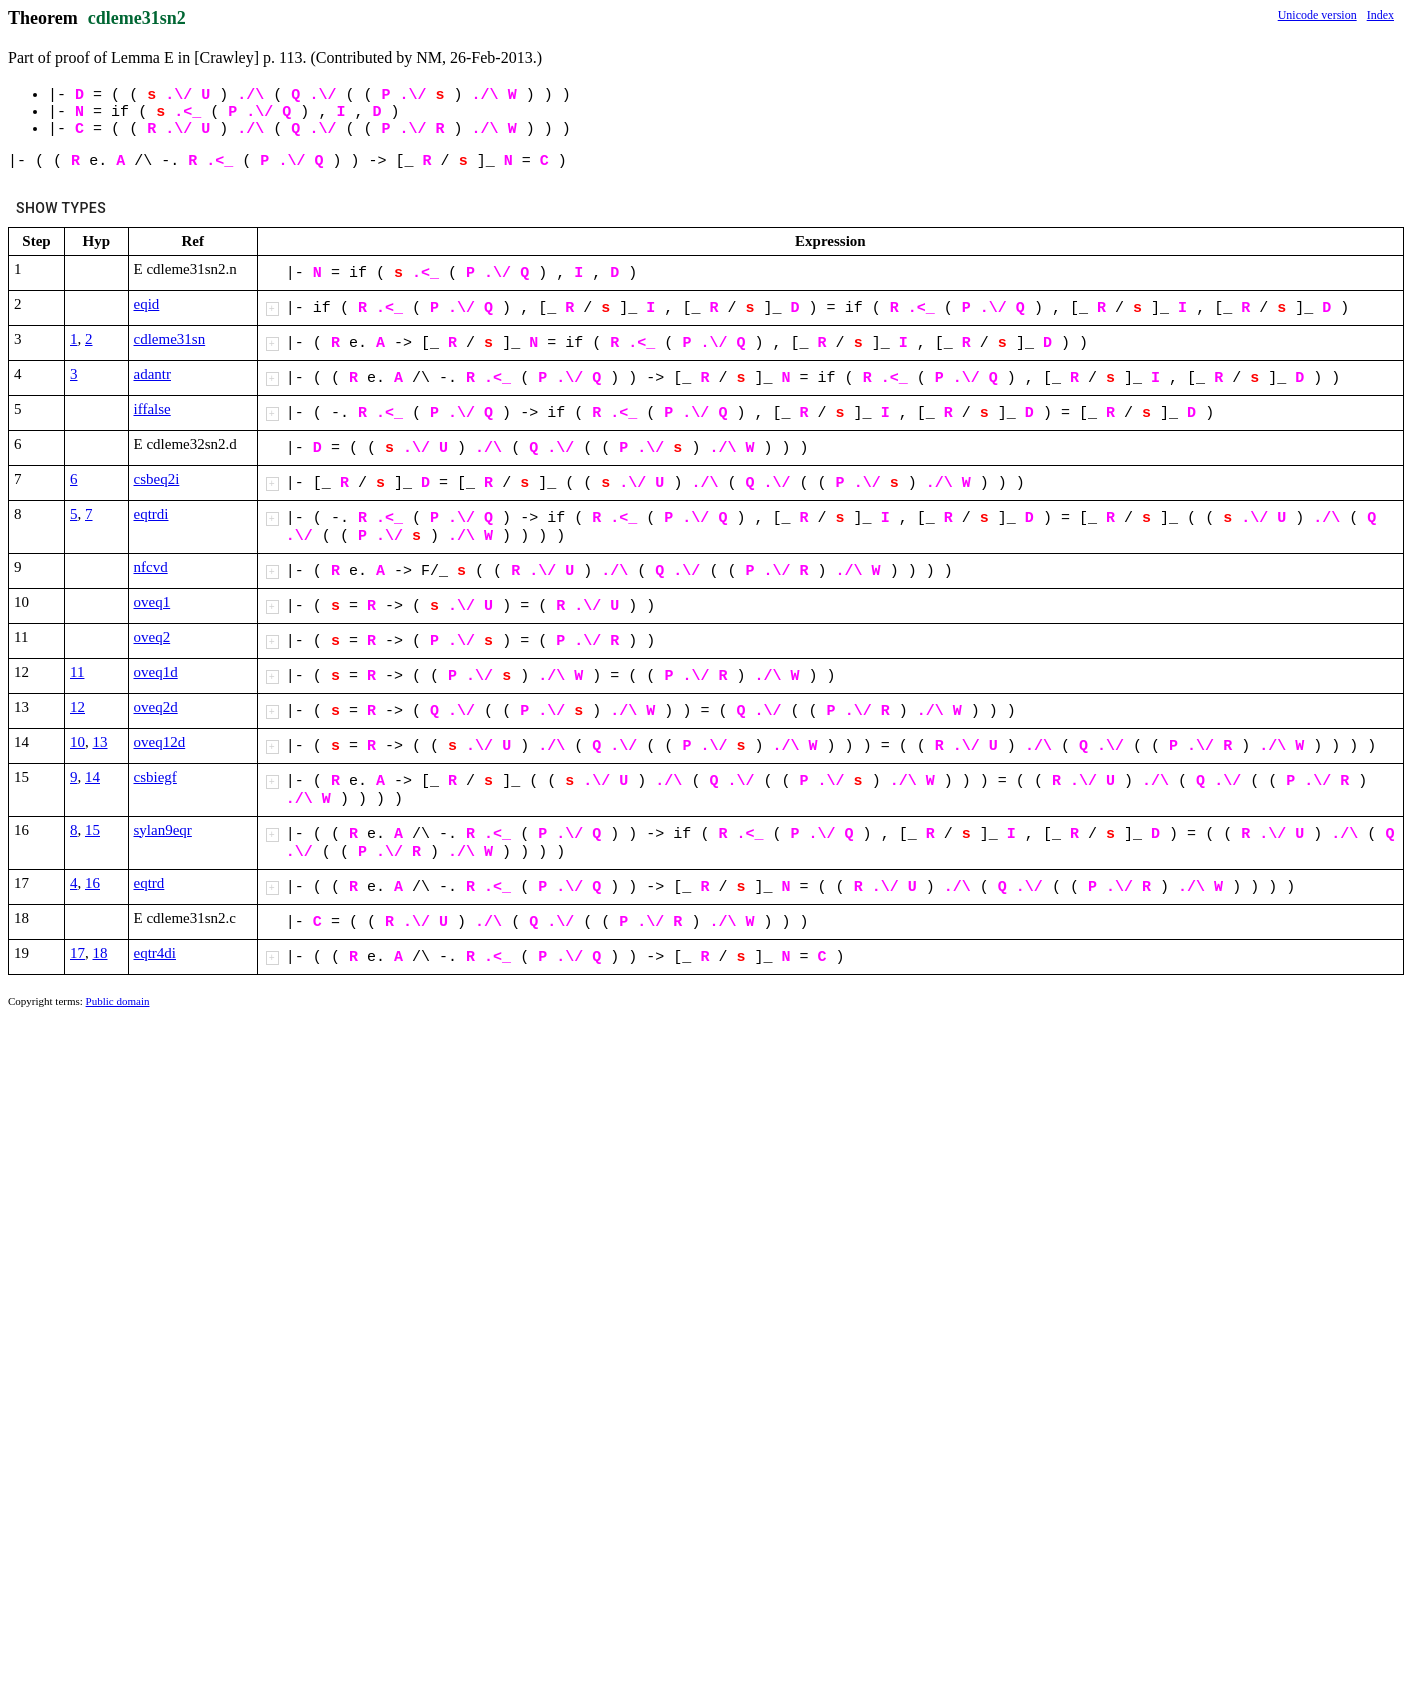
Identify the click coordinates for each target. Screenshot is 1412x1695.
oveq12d (160, 742)
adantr (152, 374)
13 (100, 742)
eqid (147, 304)
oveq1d (156, 672)
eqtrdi (151, 514)
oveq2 (152, 637)
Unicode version (1317, 15)
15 (92, 830)
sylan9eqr (163, 830)
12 (77, 707)
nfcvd (151, 567)
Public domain (118, 1001)
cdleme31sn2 (137, 18)
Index (1380, 15)
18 (100, 953)
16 (92, 883)
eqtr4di (155, 953)
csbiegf (155, 777)
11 (77, 672)
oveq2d (156, 707)
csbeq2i (157, 479)
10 (77, 742)
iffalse (152, 409)
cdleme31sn (170, 339)
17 (77, 953)
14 (92, 777)
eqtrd (149, 883)
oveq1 (152, 602)
